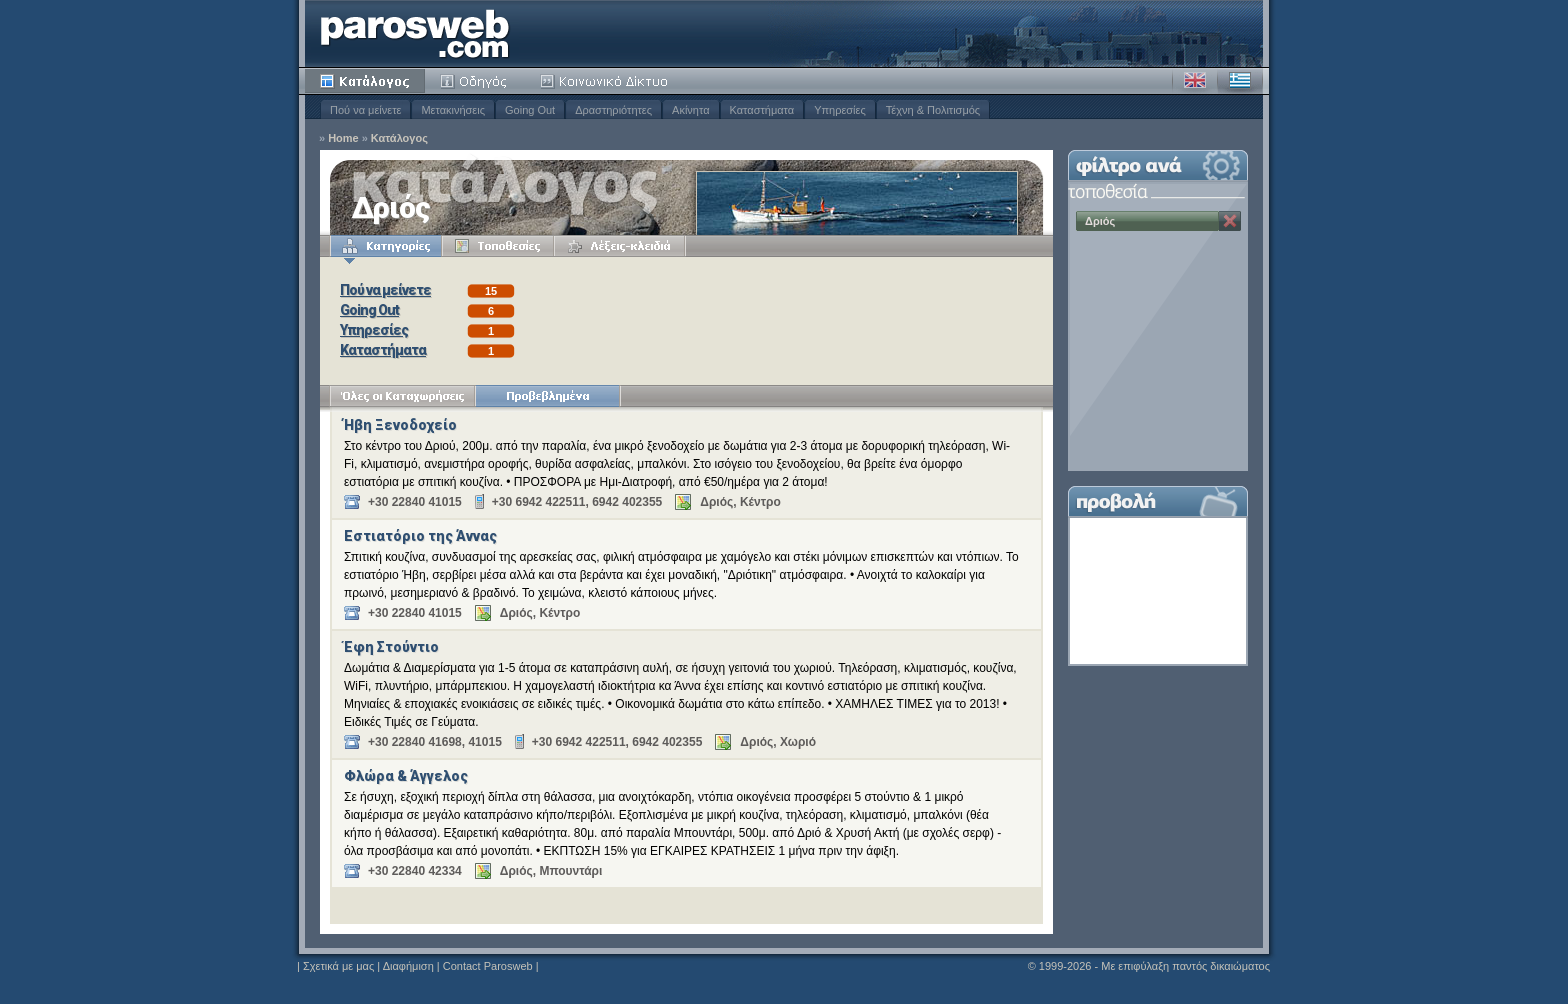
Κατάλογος (365, 81)
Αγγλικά (1195, 81)
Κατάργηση (1230, 221)
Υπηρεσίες (840, 110)
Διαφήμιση (408, 966)
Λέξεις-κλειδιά (619, 246)
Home (343, 138)
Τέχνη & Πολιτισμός (933, 110)
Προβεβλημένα (547, 396)
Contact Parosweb (488, 966)
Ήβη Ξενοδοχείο (400, 425)
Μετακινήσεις (453, 110)
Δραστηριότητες (613, 110)
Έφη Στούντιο (391, 647)
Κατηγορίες (386, 246)
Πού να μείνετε (365, 110)
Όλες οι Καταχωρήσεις (402, 396)
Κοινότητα (607, 81)
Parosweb (415, 33)
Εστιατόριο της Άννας (420, 536)
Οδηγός (475, 81)
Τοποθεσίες (498, 246)
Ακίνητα (690, 110)
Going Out (530, 110)
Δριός (1100, 221)
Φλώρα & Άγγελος (406, 776)
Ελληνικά (1240, 81)
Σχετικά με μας (338, 966)
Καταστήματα (762, 110)
